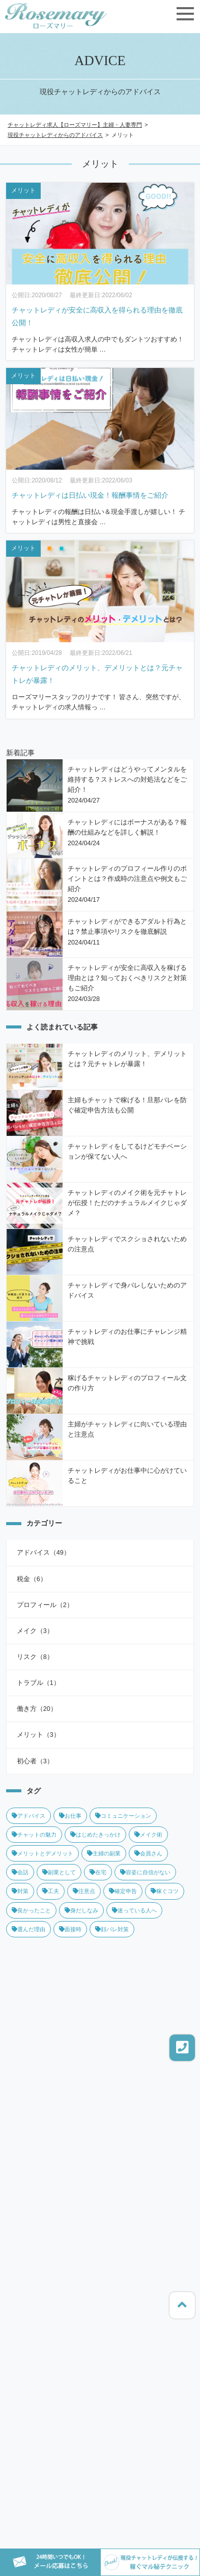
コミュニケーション (123, 1816)
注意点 (84, 1891)
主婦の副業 (104, 1853)
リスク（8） (35, 1657)
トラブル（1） (38, 1682)
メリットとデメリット (42, 1853)
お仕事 (70, 1816)
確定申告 (123, 1891)
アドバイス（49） (43, 1552)
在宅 (98, 1872)
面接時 (70, 1929)
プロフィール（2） (45, 1605)
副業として (59, 1872)
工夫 (50, 1891)
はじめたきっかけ (95, 1834)
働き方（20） (37, 1708)
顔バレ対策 (112, 1929)
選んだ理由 (28, 1929)
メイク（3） (35, 1631)
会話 (20, 1872)
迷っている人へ (134, 1910)
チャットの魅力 (34, 1834)
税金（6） (32, 1579)
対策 (20, 1891)
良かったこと (31, 1910)
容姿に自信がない (145, 1872)
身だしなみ (81, 1910)
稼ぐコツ (165, 1891)
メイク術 (148, 1834)
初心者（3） (35, 1761)
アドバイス (28, 1816)
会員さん (148, 1853)
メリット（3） (38, 1734)
